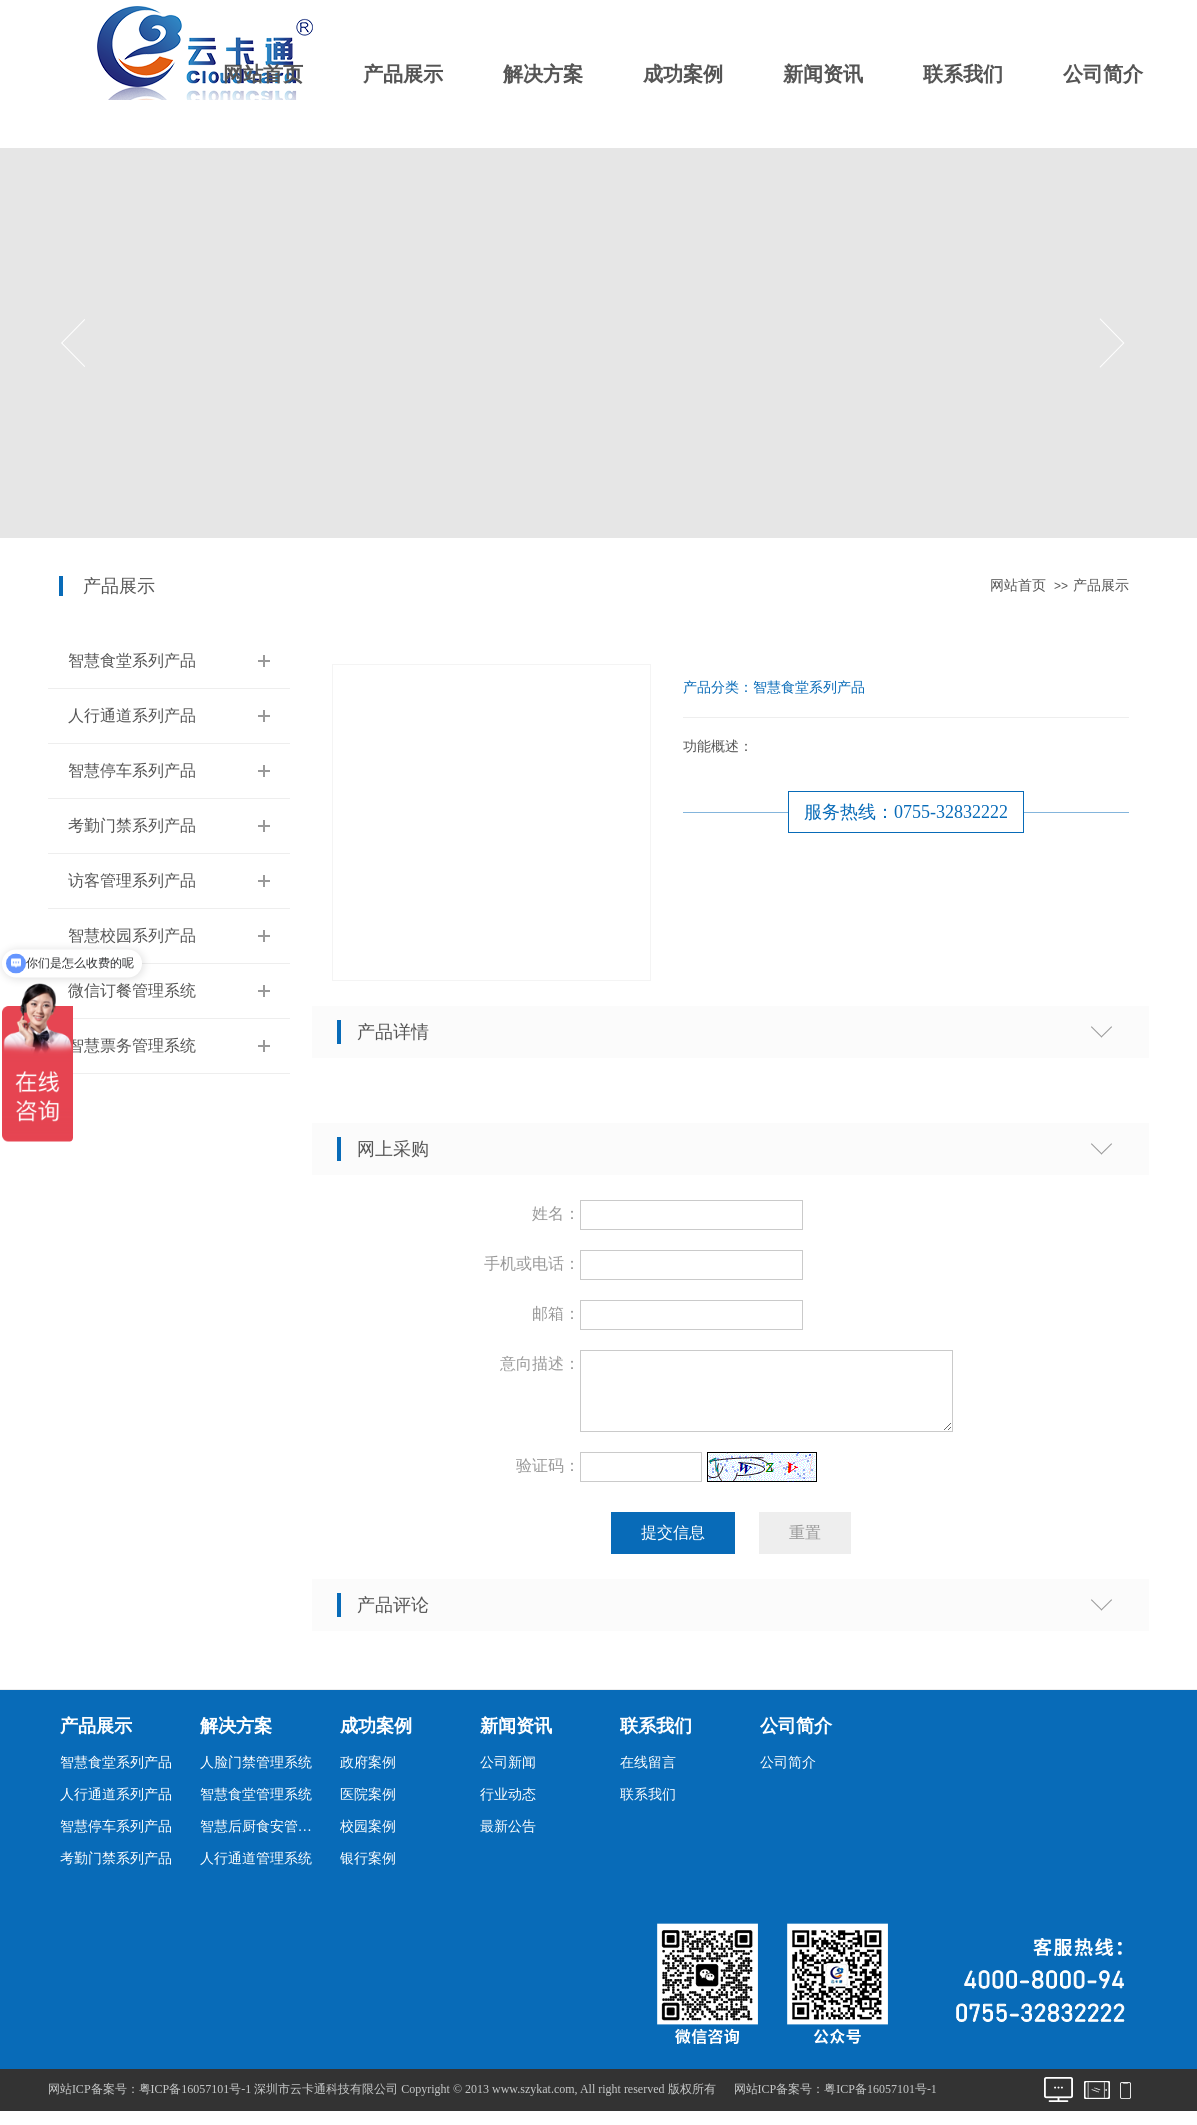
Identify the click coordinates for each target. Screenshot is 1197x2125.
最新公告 (508, 1838)
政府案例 (368, 1774)
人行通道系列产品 (132, 715)
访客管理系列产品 (132, 880)
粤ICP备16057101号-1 (880, 2101)
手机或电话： (532, 1263)
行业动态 (508, 1806)
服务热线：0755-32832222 (906, 812)
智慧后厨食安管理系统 (261, 1838)
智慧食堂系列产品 (132, 660)
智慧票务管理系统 (132, 1045)
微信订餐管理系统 (132, 990)
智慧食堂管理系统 (256, 1806)
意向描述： (540, 1363)
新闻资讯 (823, 74)
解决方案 (543, 74)
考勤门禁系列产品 (132, 825)
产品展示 (403, 74)
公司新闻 (508, 1774)
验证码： (548, 1477)
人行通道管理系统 (256, 1870)
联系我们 (963, 74)
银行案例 (368, 1870)
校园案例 (368, 1838)
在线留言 (648, 1774)
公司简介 (1103, 74)
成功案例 (683, 74)
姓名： (556, 1213)
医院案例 (368, 1806)
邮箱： (556, 1313)
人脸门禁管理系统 (256, 1774)
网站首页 (263, 74)
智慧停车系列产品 (132, 770)
